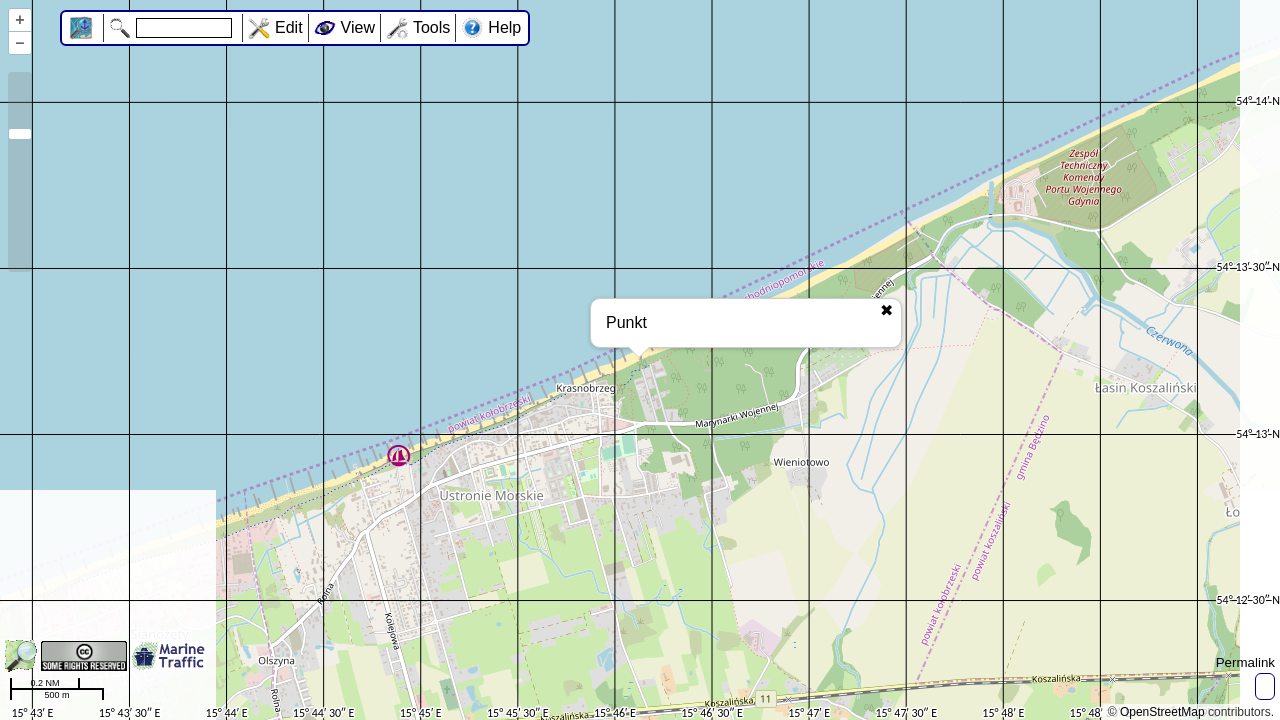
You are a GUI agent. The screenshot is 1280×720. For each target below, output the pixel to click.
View (358, 27)
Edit (289, 27)
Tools (431, 27)
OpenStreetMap (1162, 712)
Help (504, 27)
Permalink (1245, 662)
